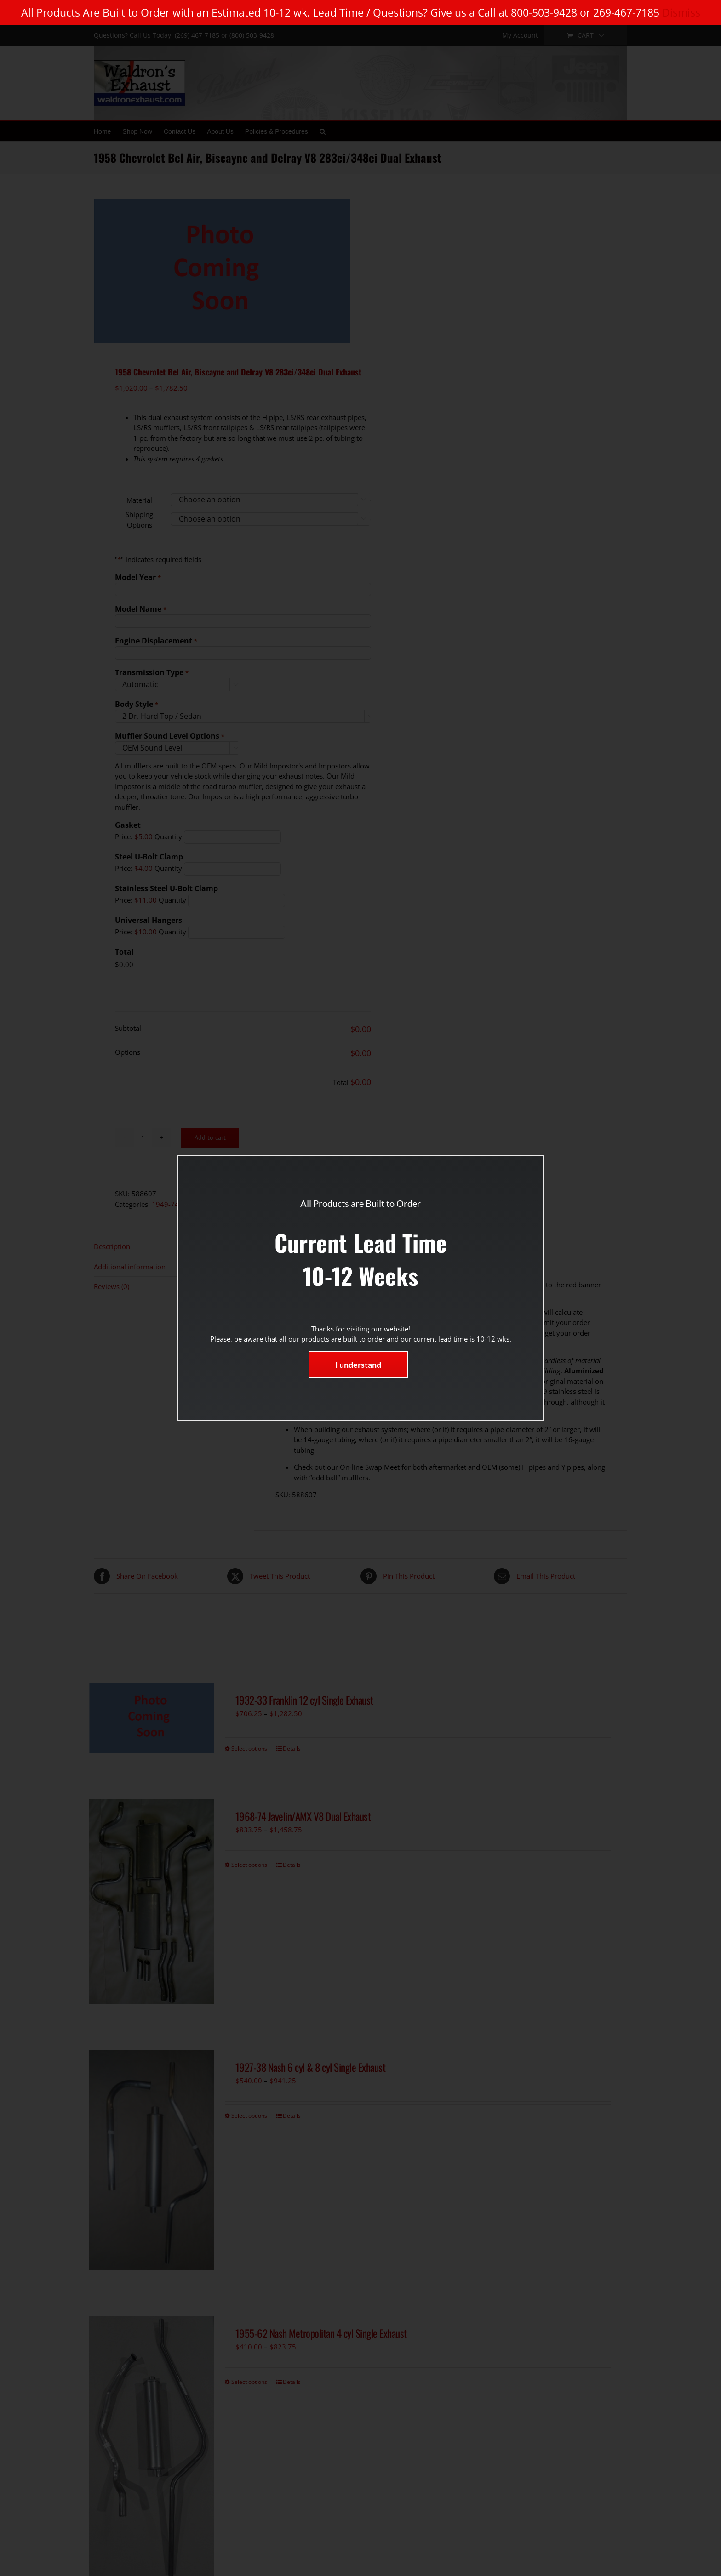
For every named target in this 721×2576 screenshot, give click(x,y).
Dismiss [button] (681, 12)
